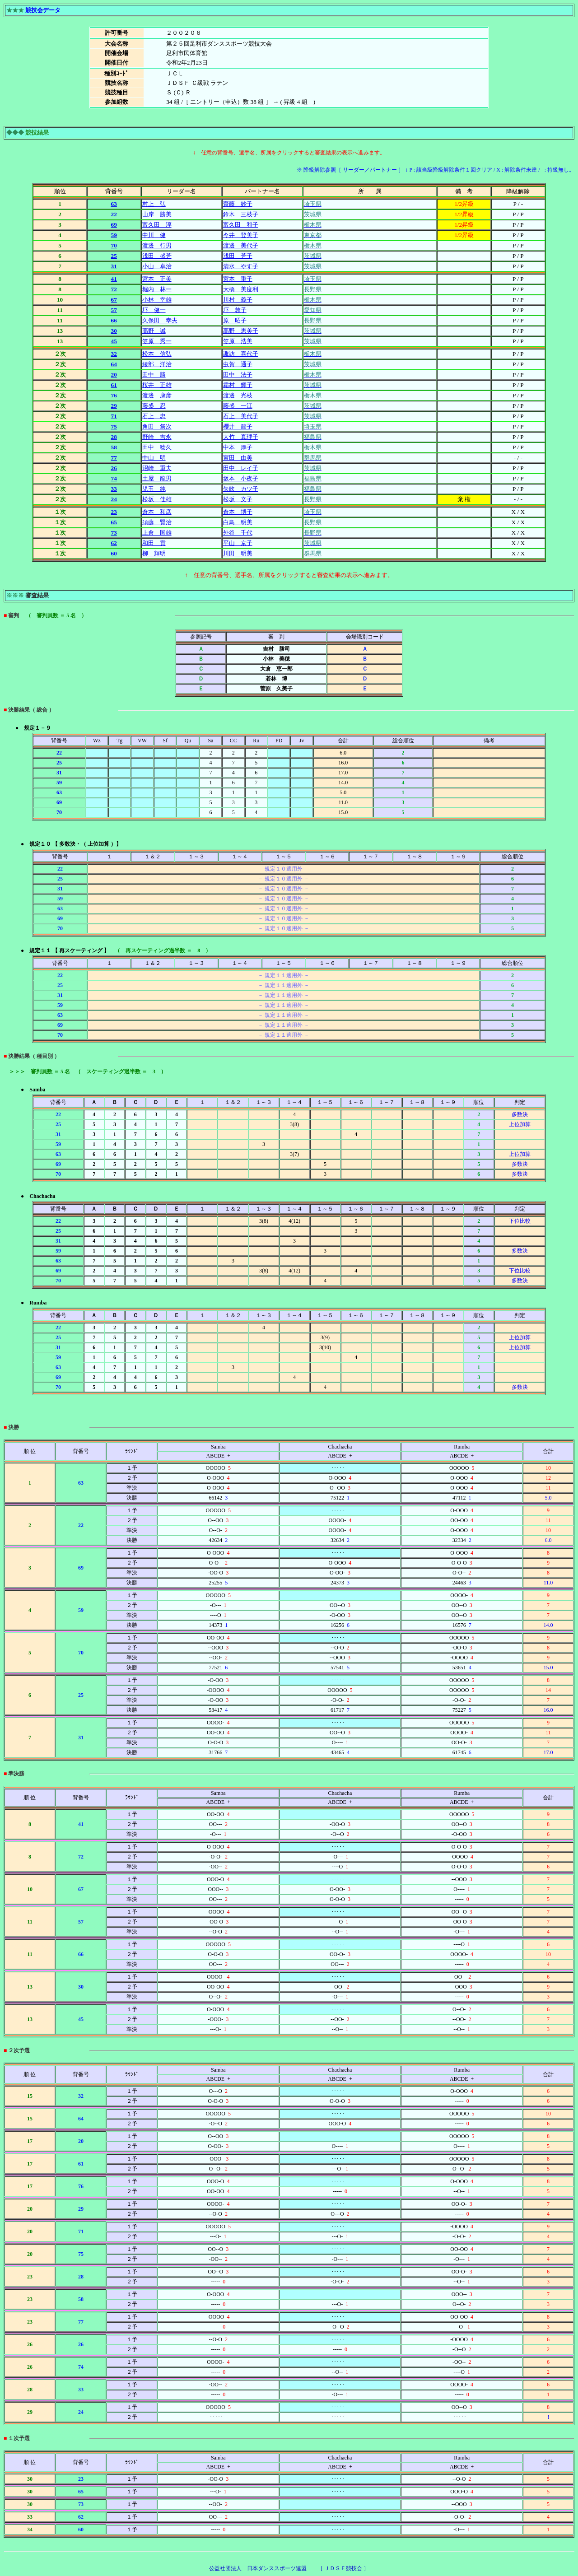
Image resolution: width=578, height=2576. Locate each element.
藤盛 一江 (237, 405)
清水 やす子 (240, 266)
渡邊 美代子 (240, 245)
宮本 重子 (237, 278)
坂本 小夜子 (240, 478)
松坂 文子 (237, 499)
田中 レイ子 (240, 468)
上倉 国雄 (157, 532)
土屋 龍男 (157, 478)
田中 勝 (154, 374)
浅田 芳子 (237, 255)
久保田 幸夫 (159, 320)
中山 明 (154, 457)
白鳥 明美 (237, 522)
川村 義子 (237, 299)
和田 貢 (154, 543)
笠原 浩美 (237, 341)
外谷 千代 (237, 532)
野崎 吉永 (157, 436)
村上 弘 (154, 203)
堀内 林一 (157, 289)
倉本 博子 (237, 511)
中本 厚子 (237, 447)
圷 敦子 (235, 310)
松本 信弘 (157, 353)
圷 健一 (154, 310)
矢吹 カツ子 (240, 488)
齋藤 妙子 (237, 203)
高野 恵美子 (240, 330)
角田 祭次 (157, 426)
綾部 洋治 (157, 364)
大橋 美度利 (240, 289)
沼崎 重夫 (157, 468)
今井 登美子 (240, 235)
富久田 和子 (240, 224)
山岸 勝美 (157, 214)
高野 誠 (154, 330)
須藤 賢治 (157, 522)
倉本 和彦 (157, 511)
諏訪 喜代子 (240, 353)
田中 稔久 (157, 447)
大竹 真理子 (240, 436)
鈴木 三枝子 (240, 214)
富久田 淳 (157, 224)
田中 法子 (237, 374)
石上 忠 (154, 416)
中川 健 (154, 235)
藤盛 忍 (154, 405)
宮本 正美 (157, 278)
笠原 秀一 (157, 341)
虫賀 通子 (237, 364)
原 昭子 (235, 320)
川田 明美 (237, 553)
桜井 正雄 (157, 385)
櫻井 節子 (237, 426)
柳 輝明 (154, 553)
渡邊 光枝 (237, 395)
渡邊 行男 (157, 245)
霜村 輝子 (237, 385)
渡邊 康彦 (157, 395)
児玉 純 (154, 488)
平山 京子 (237, 543)
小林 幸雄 (157, 299)
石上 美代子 (240, 416)
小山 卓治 (157, 266)
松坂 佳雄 (157, 499)
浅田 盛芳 (157, 255)
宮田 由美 (237, 457)
